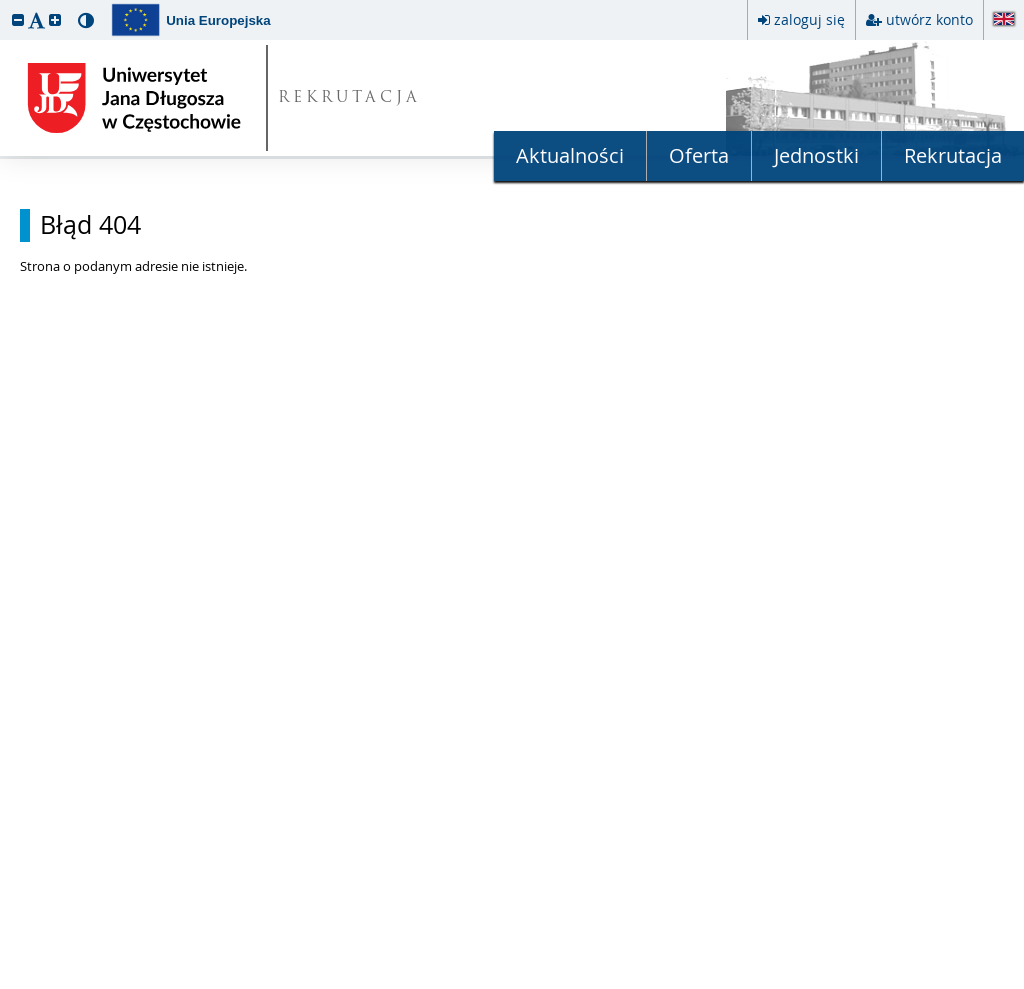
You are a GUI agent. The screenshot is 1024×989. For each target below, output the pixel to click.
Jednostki (816, 155)
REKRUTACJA (349, 98)
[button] (18, 19)
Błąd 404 (90, 225)
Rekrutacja (953, 155)
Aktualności (570, 155)
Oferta (699, 155)
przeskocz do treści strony (5, 5)
